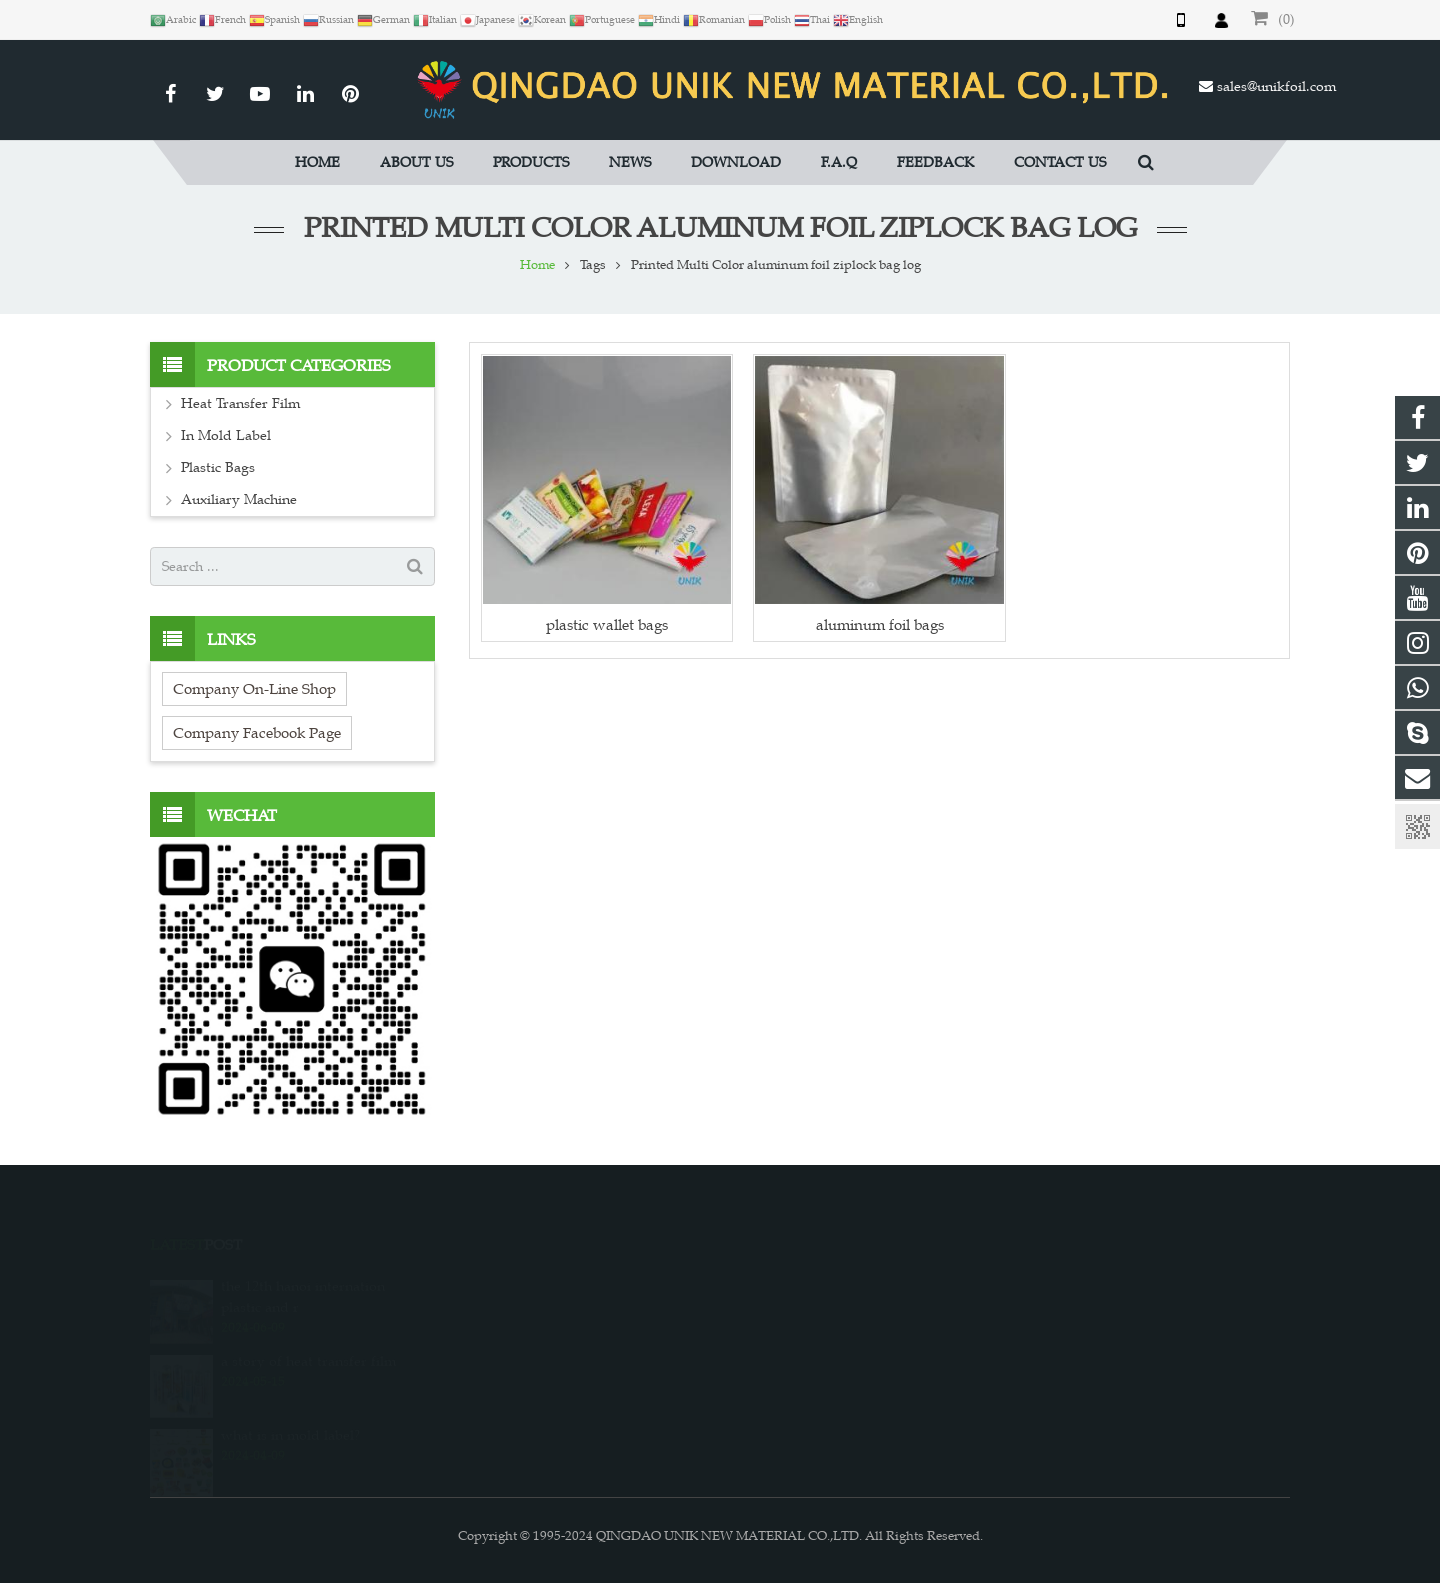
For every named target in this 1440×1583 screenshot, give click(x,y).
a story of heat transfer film (308, 1346)
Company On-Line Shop (254, 688)
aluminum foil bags (880, 624)
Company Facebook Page (257, 732)
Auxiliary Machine (239, 499)
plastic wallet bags (607, 624)
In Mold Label (226, 435)
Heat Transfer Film (240, 403)
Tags (593, 265)
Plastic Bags (218, 467)
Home (537, 265)
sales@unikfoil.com (1276, 86)
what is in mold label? (290, 1420)
